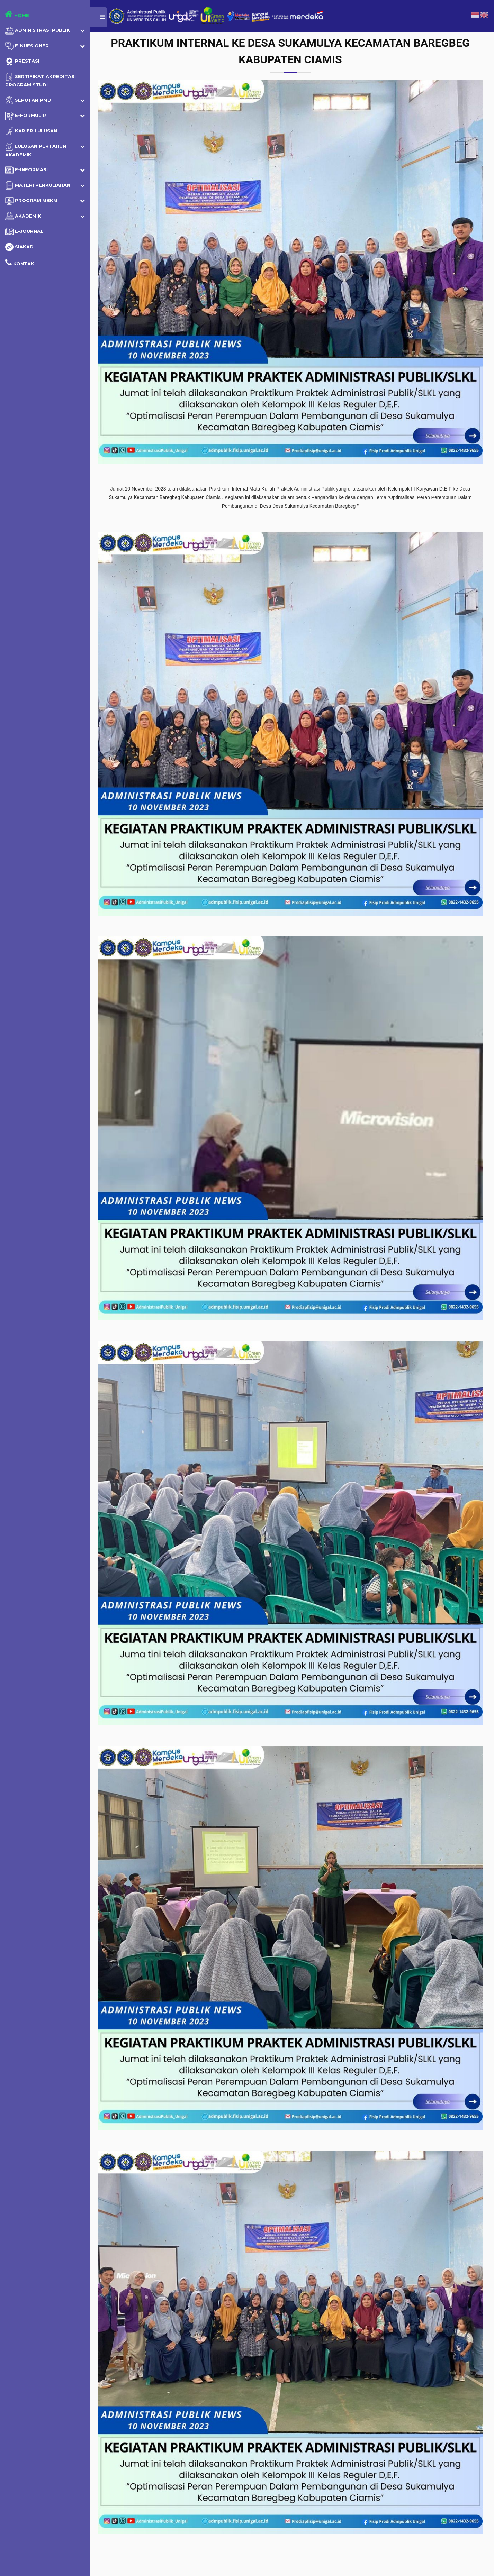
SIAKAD (19, 247)
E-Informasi (26, 170)
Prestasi (22, 61)
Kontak (19, 262)
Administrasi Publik (37, 31)
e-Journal (24, 232)
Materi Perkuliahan (37, 185)
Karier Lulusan (31, 131)
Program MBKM (31, 201)
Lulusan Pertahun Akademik (35, 150)
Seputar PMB (28, 100)
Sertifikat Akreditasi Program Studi (40, 80)
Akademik (23, 216)
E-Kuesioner (27, 46)
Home (17, 14)
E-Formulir (25, 116)
